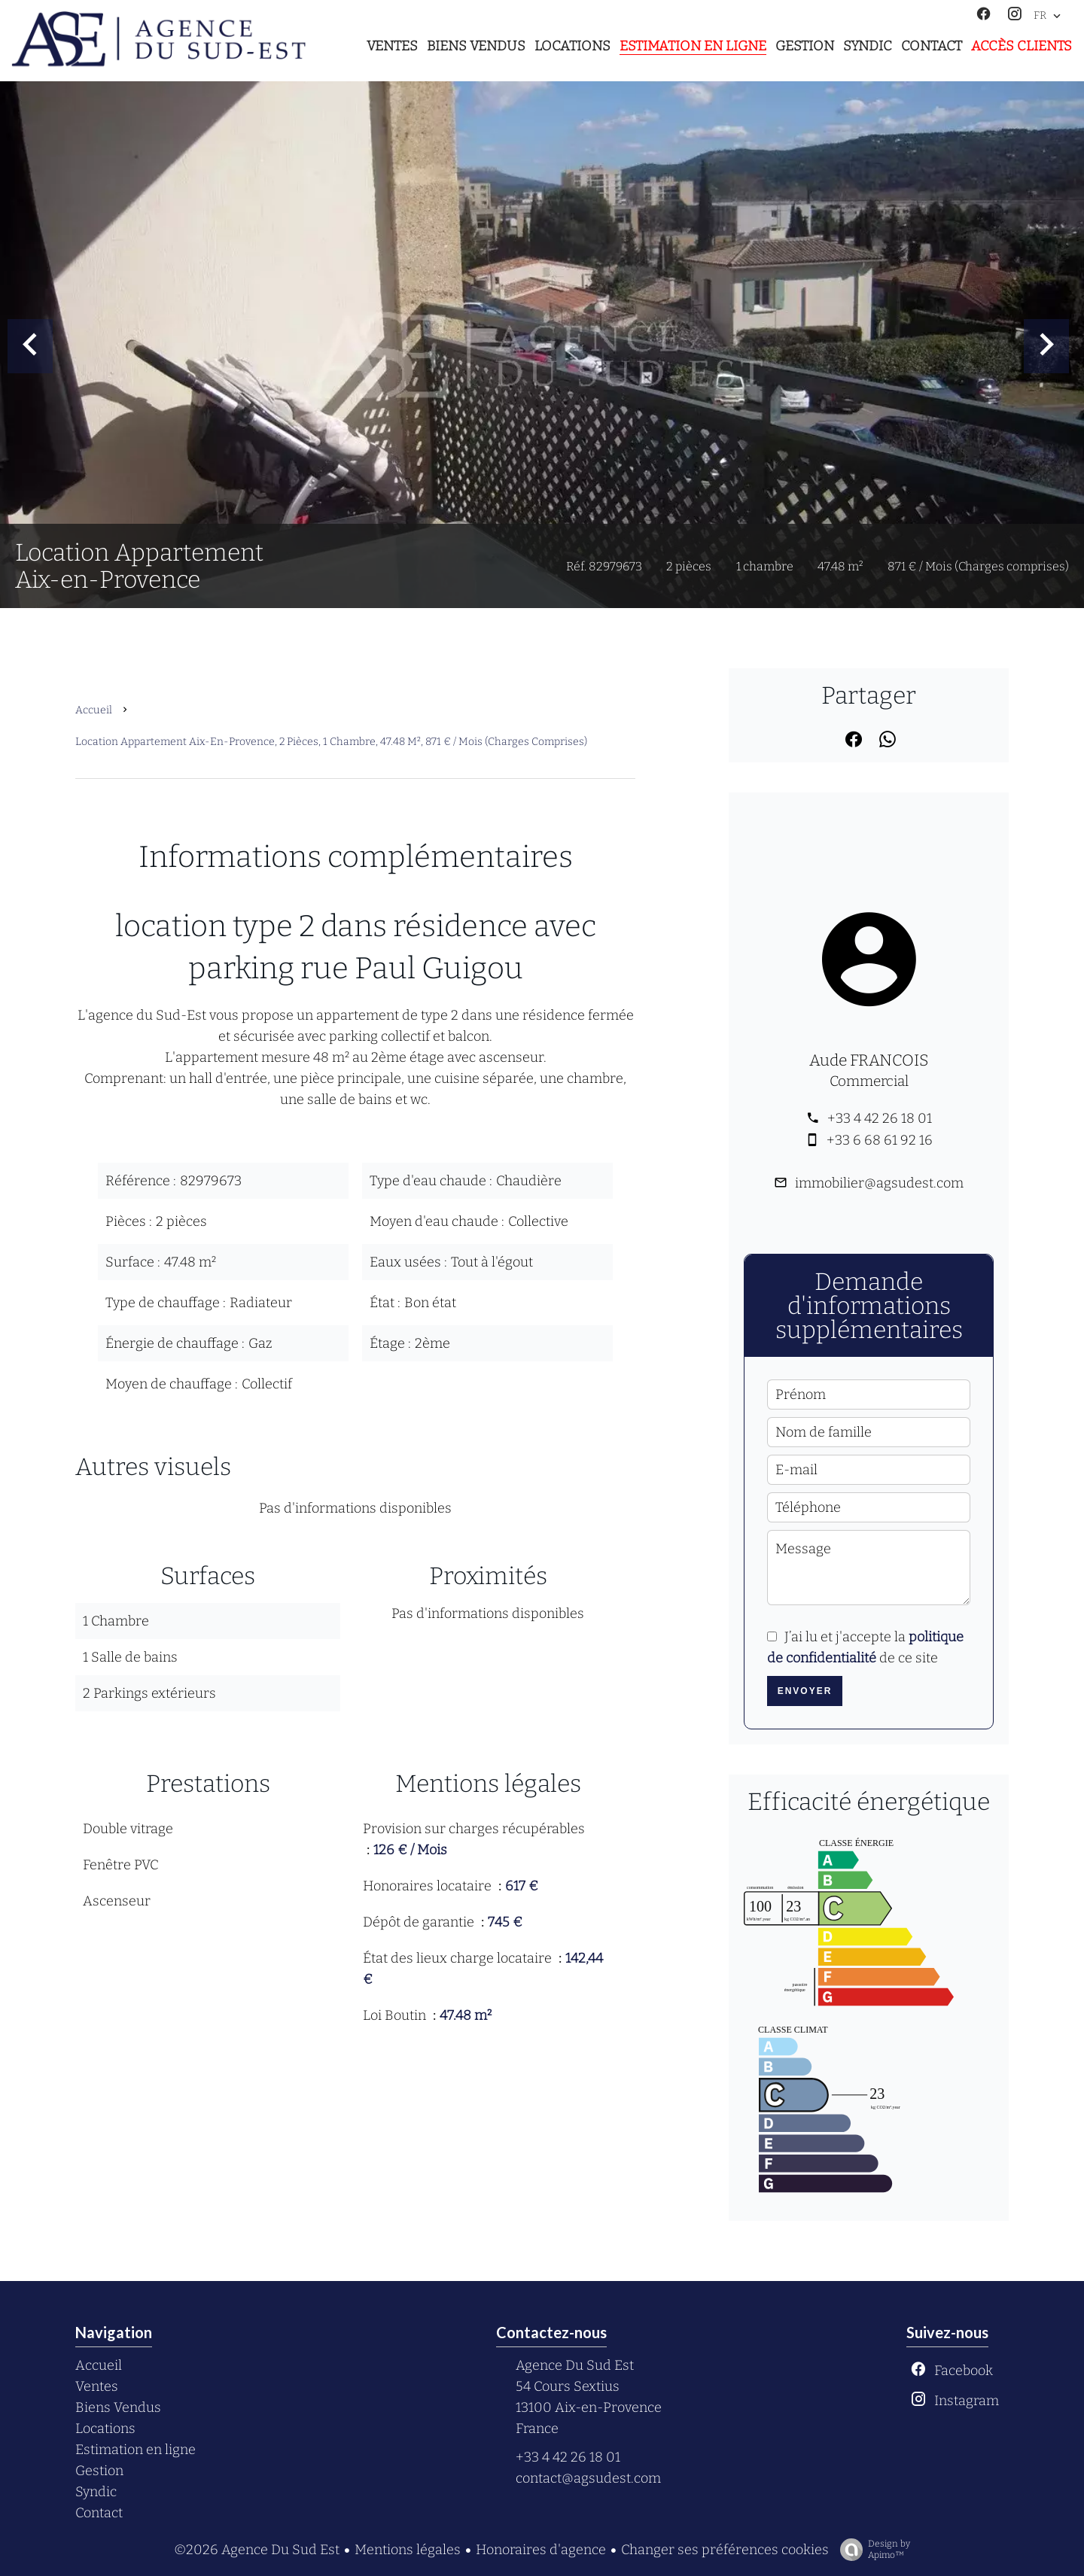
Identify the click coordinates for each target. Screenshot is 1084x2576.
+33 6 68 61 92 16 (880, 1140)
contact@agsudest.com (588, 2478)
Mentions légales (408, 2549)
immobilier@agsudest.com (879, 1183)
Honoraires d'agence (541, 2549)
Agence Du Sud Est (575, 2365)
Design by (871, 2549)
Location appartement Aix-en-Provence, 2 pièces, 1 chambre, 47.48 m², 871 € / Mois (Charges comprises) (331, 741)
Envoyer (805, 1691)
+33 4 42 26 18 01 (879, 1118)
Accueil (93, 710)
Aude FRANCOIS (869, 1060)
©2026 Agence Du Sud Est (257, 2549)
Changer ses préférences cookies (725, 2549)
